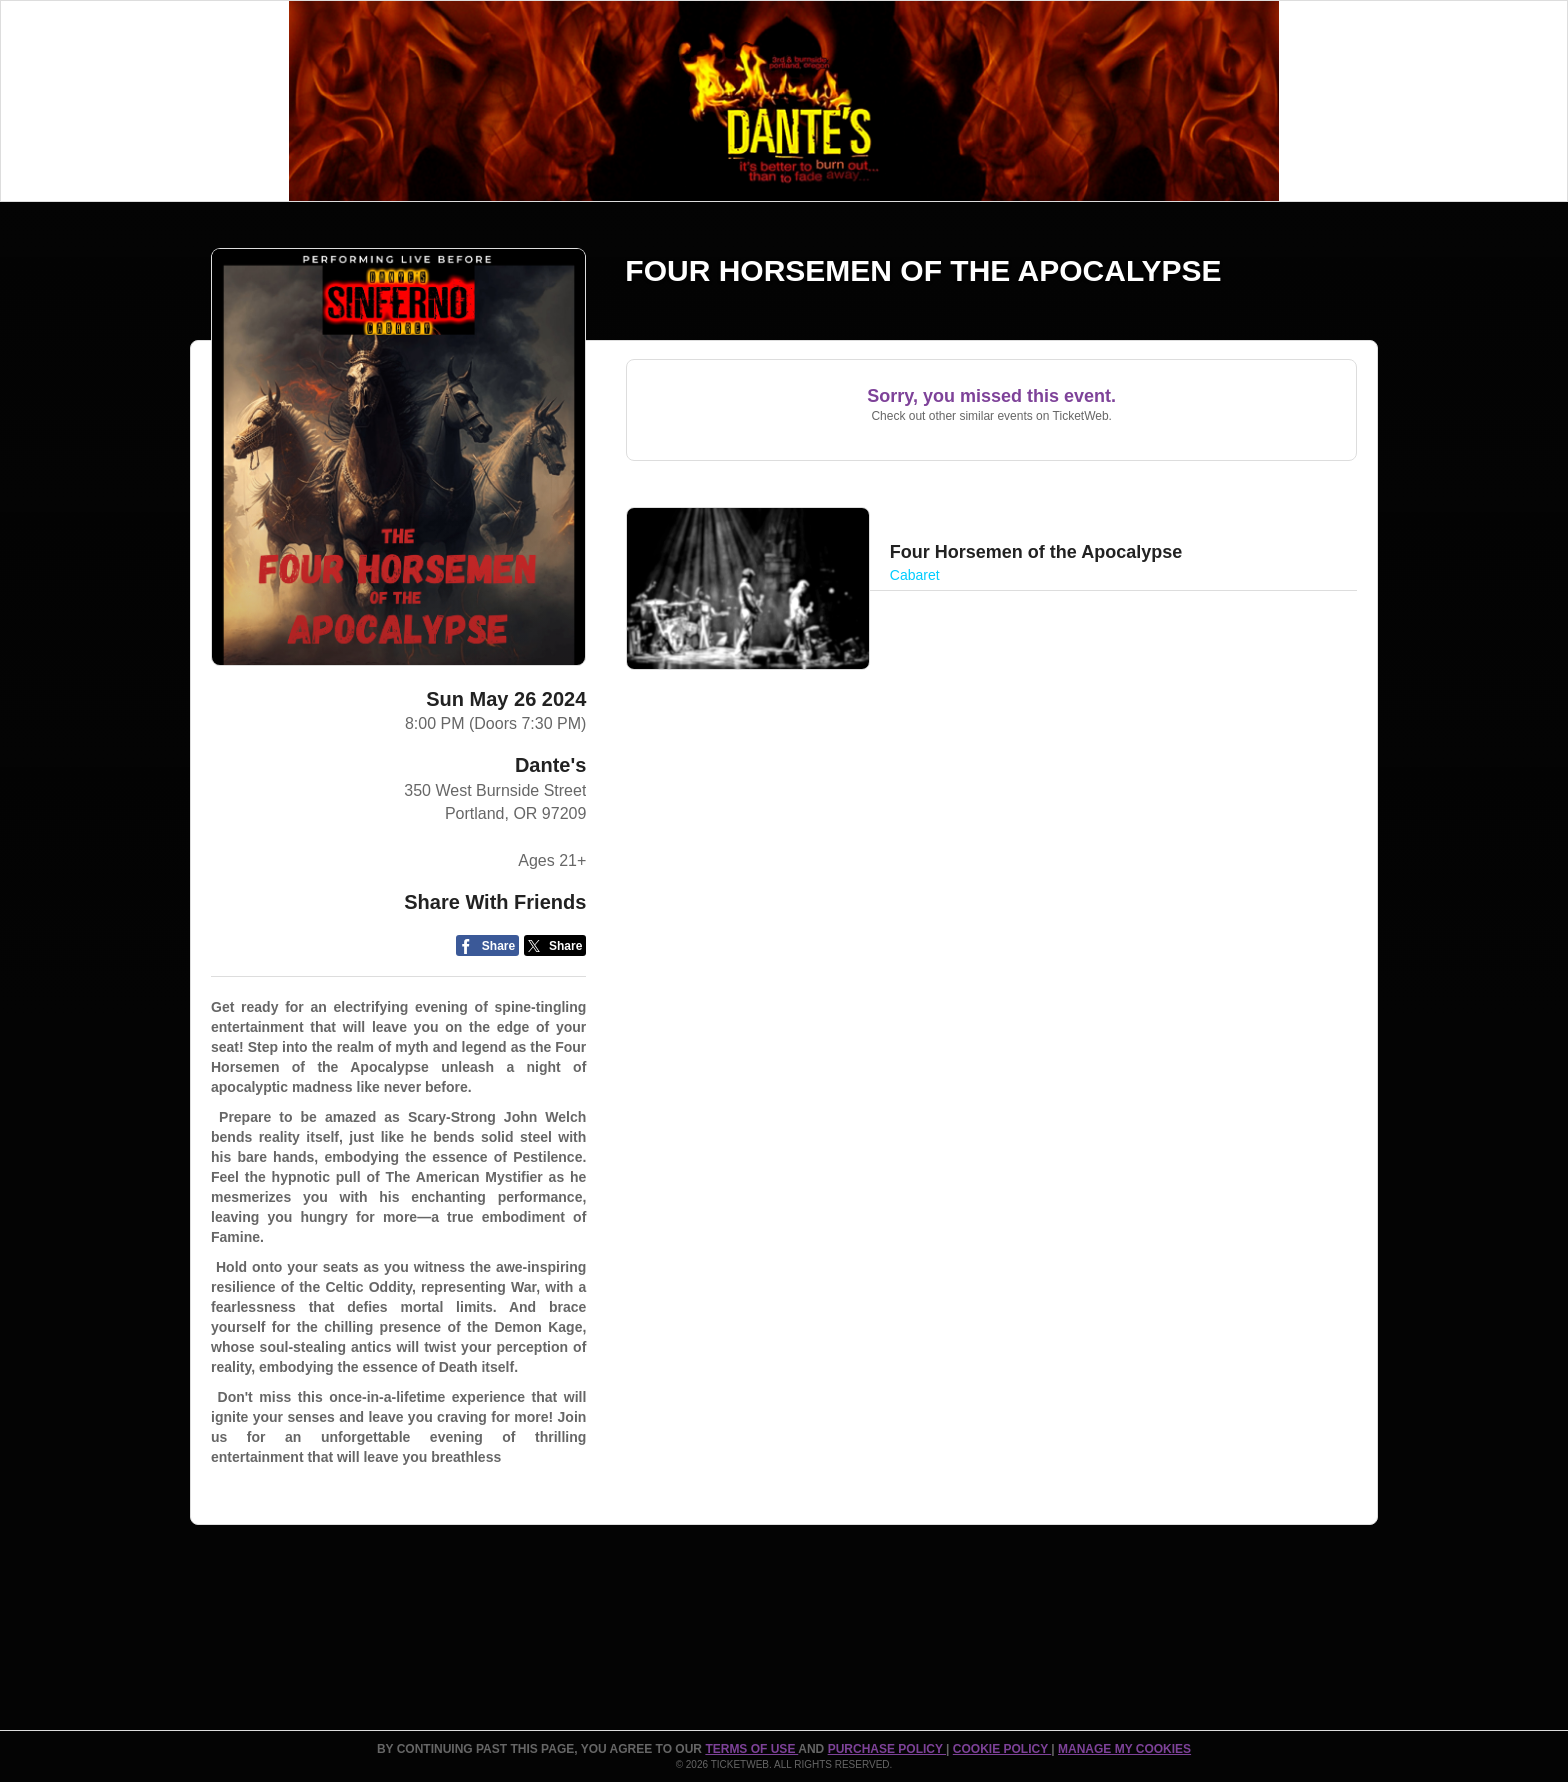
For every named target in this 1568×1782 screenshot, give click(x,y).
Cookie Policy (1002, 1749)
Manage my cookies (1124, 1749)
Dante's (550, 765)
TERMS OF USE (751, 1749)
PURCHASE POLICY (887, 1749)
